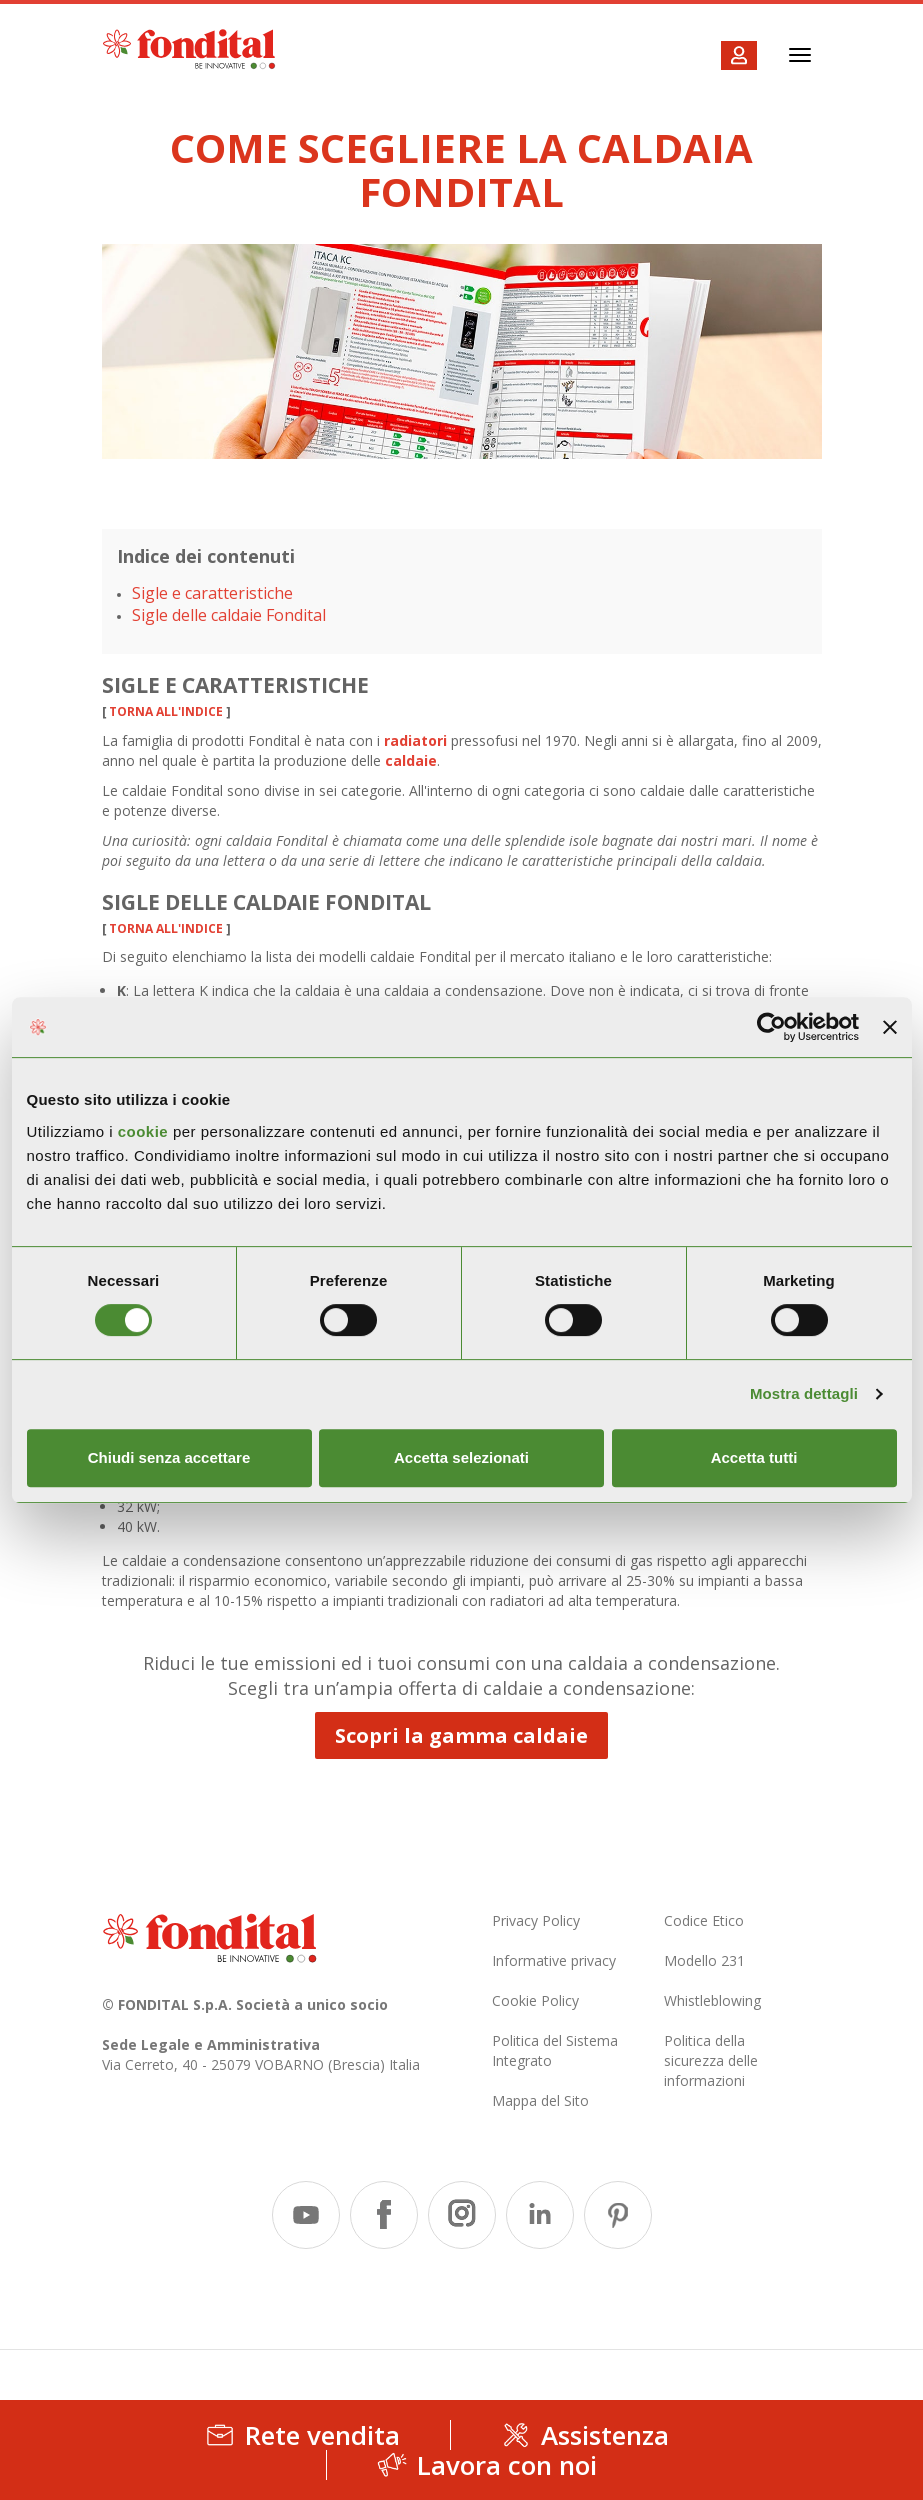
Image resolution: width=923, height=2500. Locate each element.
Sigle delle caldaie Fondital (229, 615)
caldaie (411, 760)
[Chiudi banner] (890, 1027)
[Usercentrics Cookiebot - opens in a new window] (771, 1027)
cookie (145, 1131)
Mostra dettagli (804, 1393)
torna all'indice (166, 711)
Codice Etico (704, 1920)
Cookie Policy (535, 2000)
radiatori (415, 740)
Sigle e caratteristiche (212, 593)
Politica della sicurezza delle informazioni (711, 2060)
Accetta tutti (754, 1457)
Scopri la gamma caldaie (461, 1735)
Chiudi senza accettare (169, 1457)
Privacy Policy (536, 1920)
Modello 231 (704, 1960)
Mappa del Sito (540, 2100)
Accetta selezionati (461, 1457)
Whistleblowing (712, 2000)
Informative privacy (554, 1960)
